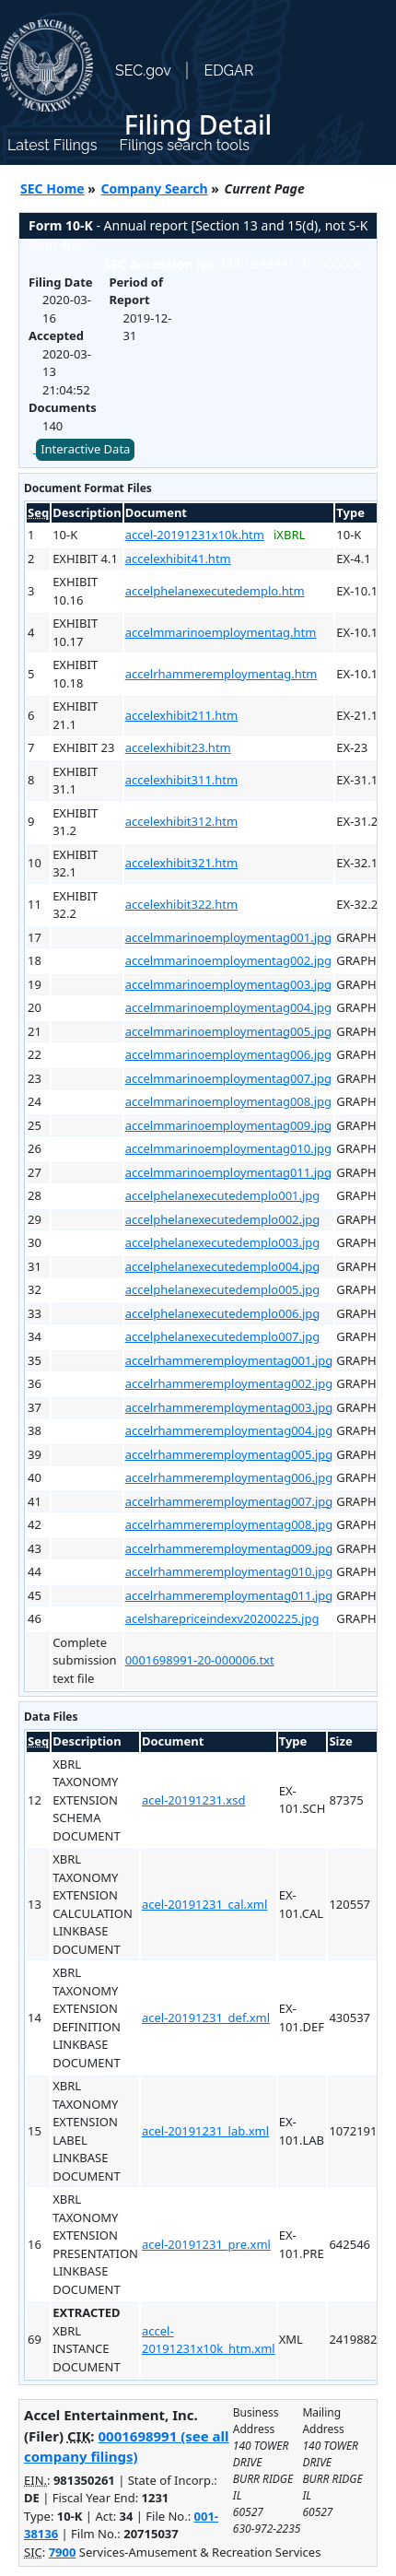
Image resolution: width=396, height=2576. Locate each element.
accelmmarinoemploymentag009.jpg (228, 1125)
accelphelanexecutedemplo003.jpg (222, 1242)
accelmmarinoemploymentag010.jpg (228, 1148)
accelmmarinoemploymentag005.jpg (228, 1031)
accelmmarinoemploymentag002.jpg (228, 960)
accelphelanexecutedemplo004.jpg (222, 1266)
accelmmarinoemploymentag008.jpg (228, 1101)
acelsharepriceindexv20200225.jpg (222, 1618)
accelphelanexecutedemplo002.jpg (222, 1219)
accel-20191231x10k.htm (194, 534)
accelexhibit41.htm (178, 558)
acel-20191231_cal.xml (204, 1904)
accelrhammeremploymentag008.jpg (229, 1524)
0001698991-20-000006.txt (199, 1660)
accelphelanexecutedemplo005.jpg (222, 1289)
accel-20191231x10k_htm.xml (208, 2340)
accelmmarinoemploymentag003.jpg (228, 984)
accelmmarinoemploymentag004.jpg (228, 1007)
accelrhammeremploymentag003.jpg (229, 1407)
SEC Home (52, 188)
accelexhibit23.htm (178, 747)
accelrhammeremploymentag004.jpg (229, 1430)
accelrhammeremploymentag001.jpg (229, 1360)
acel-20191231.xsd (193, 1800)
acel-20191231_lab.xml (205, 2131)
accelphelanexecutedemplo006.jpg (222, 1313)
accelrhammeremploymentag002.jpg (229, 1383)
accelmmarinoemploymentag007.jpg (228, 1078)
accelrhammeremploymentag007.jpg (229, 1501)
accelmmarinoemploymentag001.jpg (228, 937)
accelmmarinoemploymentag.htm (221, 632)
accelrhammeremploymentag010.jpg (229, 1571)
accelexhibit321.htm (182, 862)
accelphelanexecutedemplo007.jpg (222, 1336)
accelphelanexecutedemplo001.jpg (222, 1195)
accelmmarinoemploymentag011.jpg (228, 1172)
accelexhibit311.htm (182, 779)
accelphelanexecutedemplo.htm (215, 590)
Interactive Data (85, 449)
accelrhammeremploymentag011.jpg (229, 1595)
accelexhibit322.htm (182, 904)
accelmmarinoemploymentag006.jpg (228, 1054)
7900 (62, 2552)
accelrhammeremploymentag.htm (221, 673)
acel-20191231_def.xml (206, 2017)
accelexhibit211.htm (182, 715)
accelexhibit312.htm (182, 821)
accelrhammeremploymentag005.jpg (229, 1454)
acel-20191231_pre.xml (206, 2244)
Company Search (154, 188)
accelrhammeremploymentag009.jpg (229, 1548)
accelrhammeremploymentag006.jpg (229, 1477)
